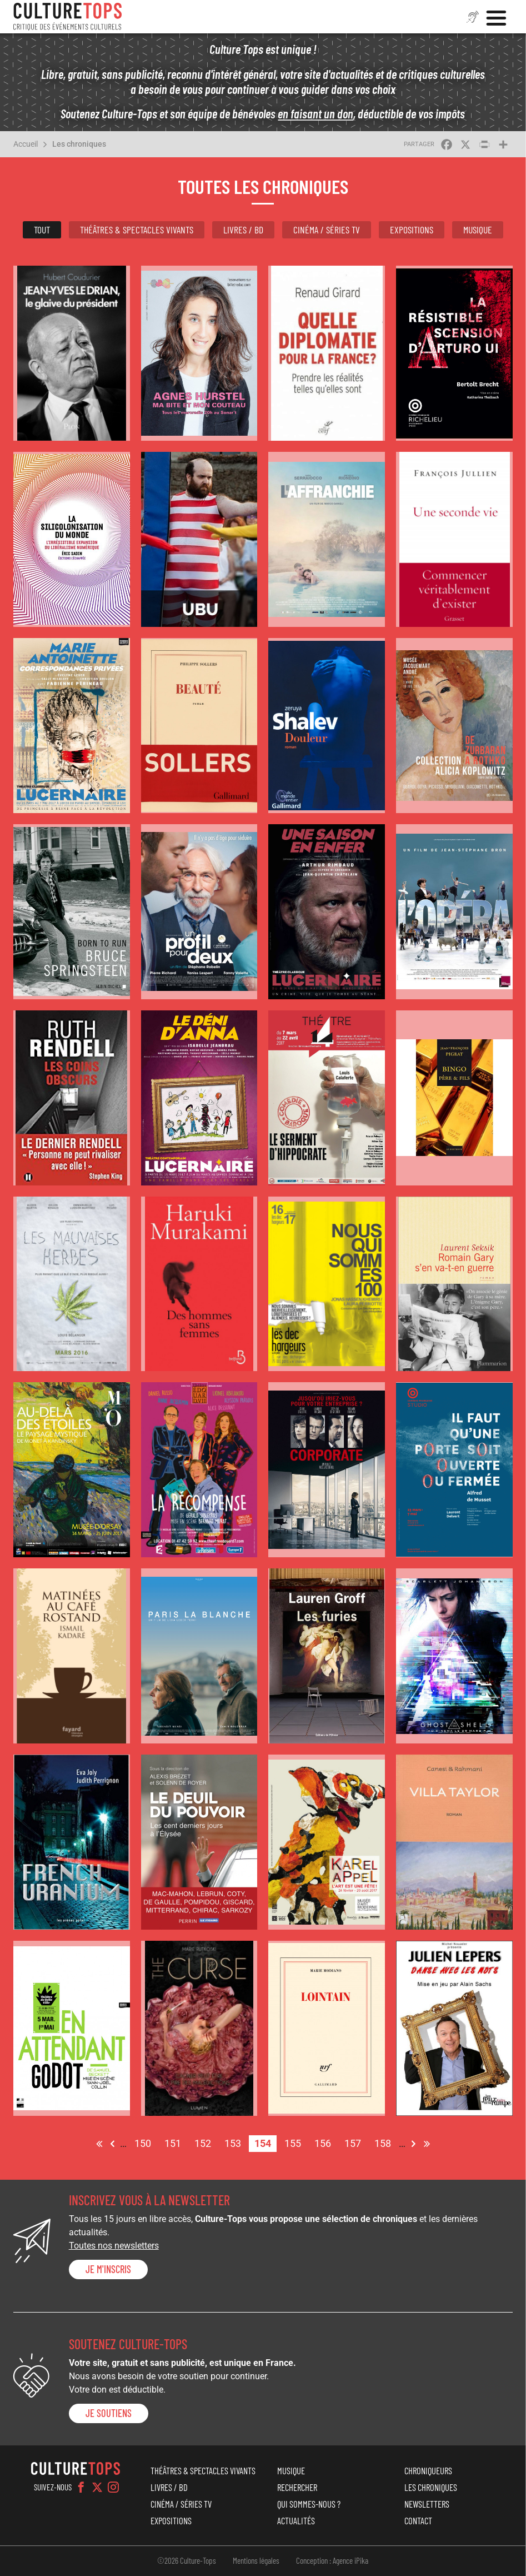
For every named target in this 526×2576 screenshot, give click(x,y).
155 (295, 2142)
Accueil (25, 143)
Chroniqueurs (428, 2470)
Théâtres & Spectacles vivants (136, 229)
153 (235, 2142)
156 (325, 2142)
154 (265, 2143)
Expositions (411, 229)
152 (205, 2142)
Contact (418, 2520)
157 (355, 2142)
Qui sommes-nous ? (308, 2503)
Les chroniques (79, 143)
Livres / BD (243, 229)
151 (175, 2142)
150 (145, 2142)
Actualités (296, 2520)
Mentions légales (256, 2560)
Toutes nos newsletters (114, 2245)
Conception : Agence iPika (332, 2560)
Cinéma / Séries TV (326, 229)
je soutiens (109, 2413)
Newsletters (426, 2503)
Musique (477, 229)
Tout (42, 229)
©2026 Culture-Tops (186, 2560)
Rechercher (297, 2487)
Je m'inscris (108, 2269)
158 (385, 2142)
